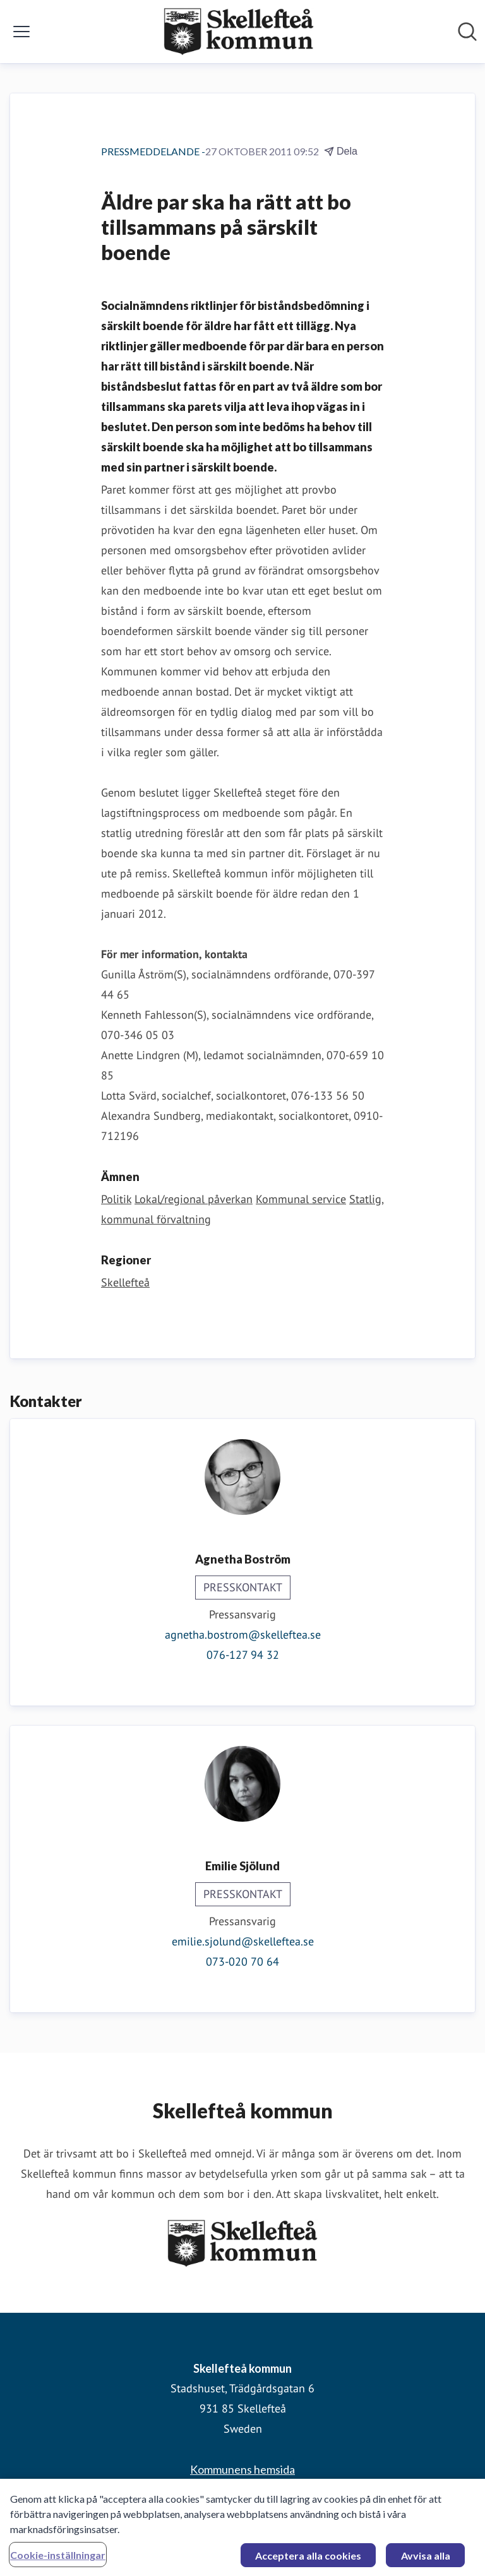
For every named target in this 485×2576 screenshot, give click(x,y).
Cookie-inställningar (57, 2559)
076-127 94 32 (243, 1654)
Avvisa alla (425, 2560)
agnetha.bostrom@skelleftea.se (243, 1634)
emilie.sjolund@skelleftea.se (243, 1941)
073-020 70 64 (242, 1961)
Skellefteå (125, 1282)
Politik (116, 1199)
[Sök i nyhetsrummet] (467, 31)
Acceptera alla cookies (308, 2560)
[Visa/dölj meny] (21, 31)
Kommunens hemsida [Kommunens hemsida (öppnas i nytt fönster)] (242, 2469)
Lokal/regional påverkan (194, 1199)
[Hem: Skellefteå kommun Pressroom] (239, 32)
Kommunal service (301, 1199)
